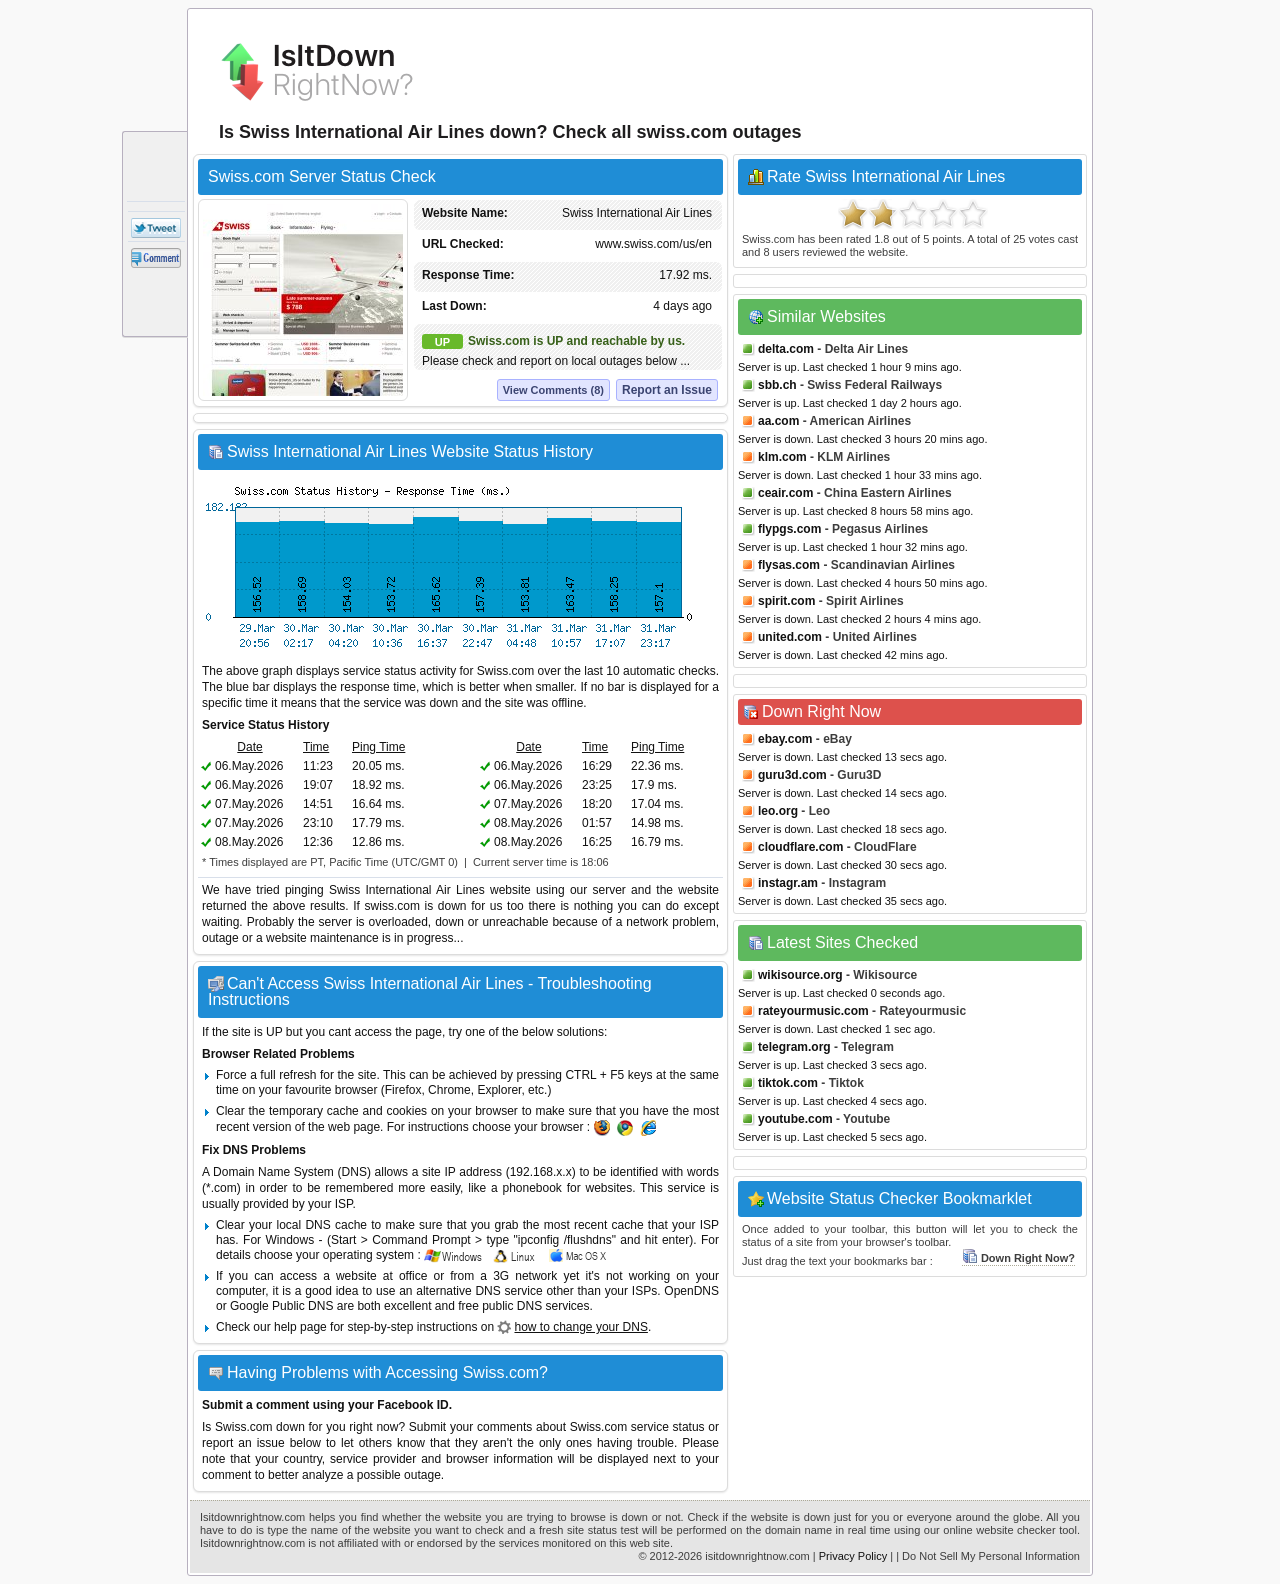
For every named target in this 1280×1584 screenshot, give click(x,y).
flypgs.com (789, 529)
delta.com (786, 349)
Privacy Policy (853, 1556)
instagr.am (788, 883)
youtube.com (795, 1119)
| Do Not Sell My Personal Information (988, 1556)
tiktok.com (788, 1083)
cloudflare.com (800, 847)
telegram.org (794, 1047)
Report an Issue (667, 390)
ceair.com (785, 493)
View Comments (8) (553, 390)
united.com (790, 637)
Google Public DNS (281, 1306)
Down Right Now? (1018, 1258)
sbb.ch (777, 385)
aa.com (778, 421)
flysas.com (789, 565)
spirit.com (786, 601)
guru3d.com (792, 775)
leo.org (778, 811)
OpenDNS (691, 1291)
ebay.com (785, 739)
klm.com (782, 457)
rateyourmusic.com (813, 1011)
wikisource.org (800, 975)
